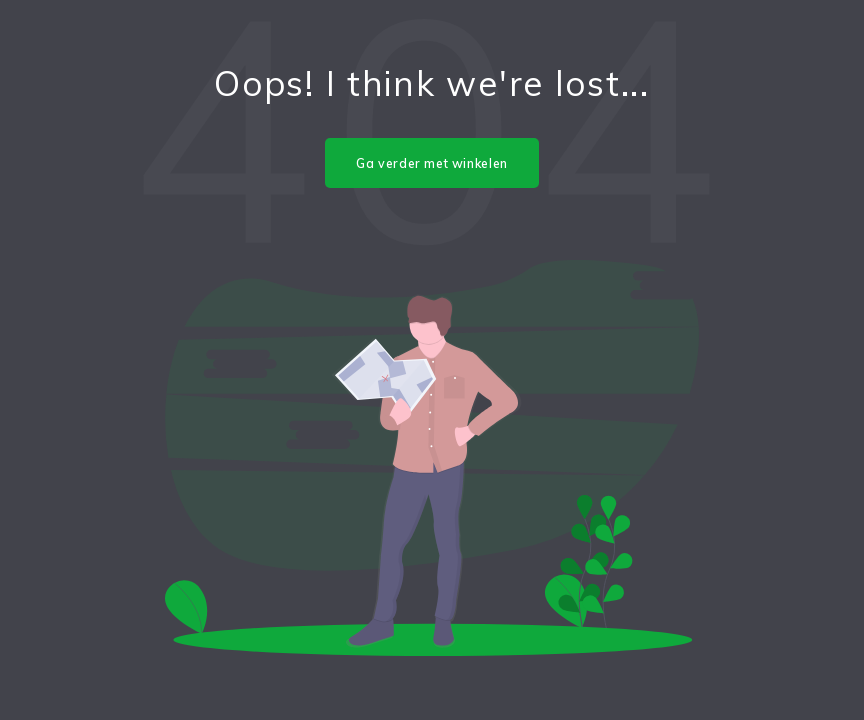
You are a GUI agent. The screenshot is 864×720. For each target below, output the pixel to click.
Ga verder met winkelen (432, 163)
